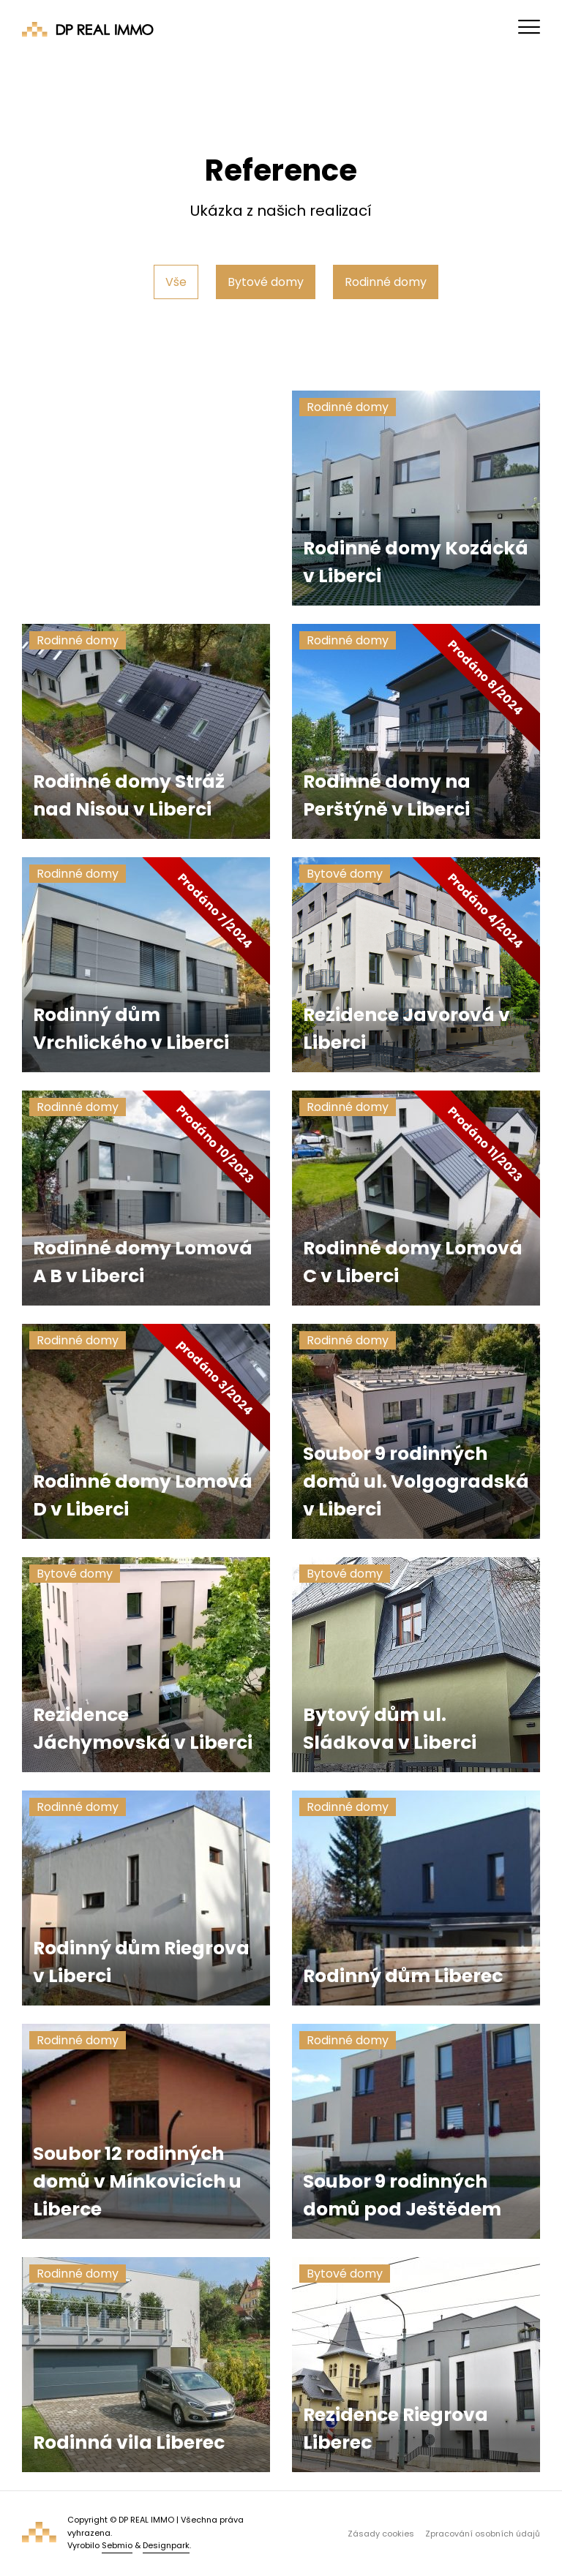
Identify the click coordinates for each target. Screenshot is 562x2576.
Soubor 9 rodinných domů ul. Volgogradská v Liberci (416, 1481)
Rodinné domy (386, 282)
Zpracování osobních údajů (482, 2533)
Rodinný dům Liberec (403, 1976)
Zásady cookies (381, 2533)
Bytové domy (266, 282)
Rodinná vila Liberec (129, 2442)
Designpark (166, 2545)
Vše (176, 282)
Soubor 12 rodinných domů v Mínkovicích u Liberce (137, 2181)
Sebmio (117, 2545)
